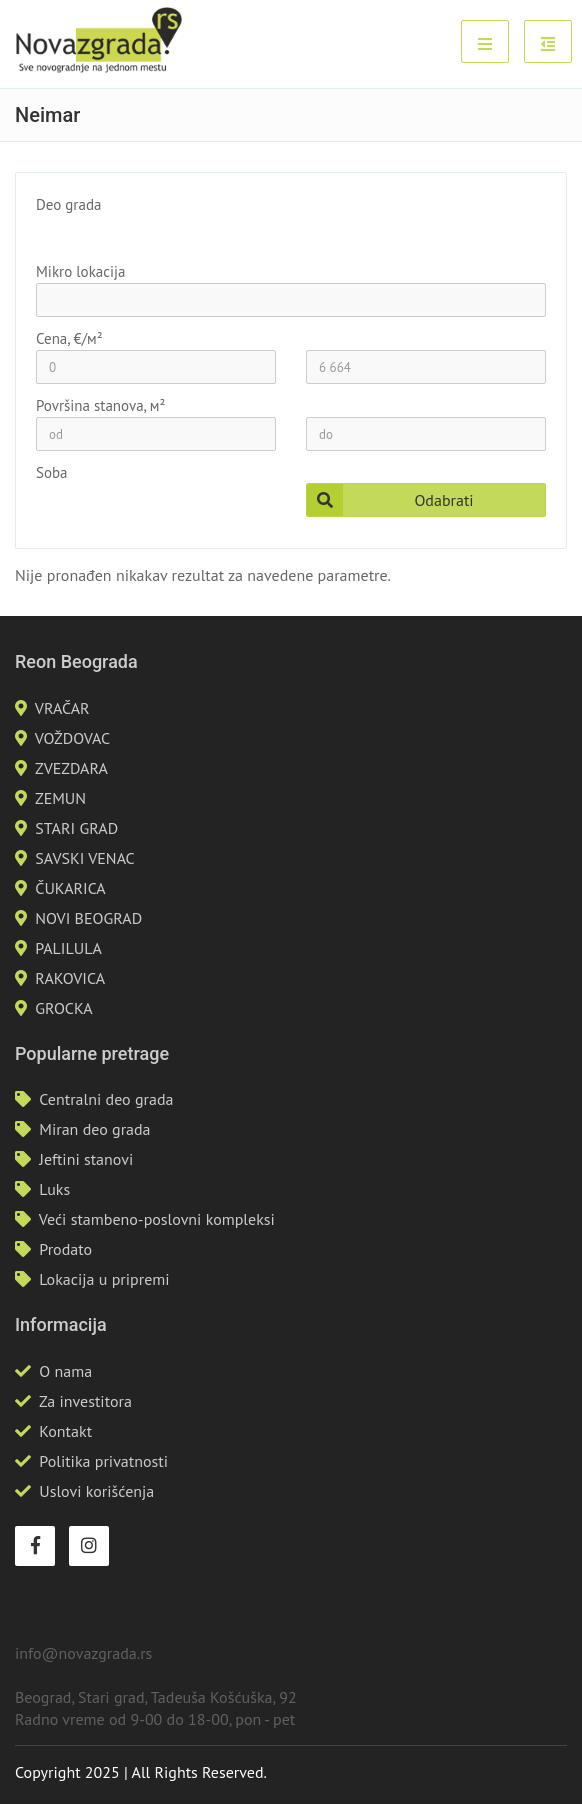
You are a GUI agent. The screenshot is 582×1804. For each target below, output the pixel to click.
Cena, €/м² (69, 338)
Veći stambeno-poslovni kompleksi (157, 1219)
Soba (52, 472)
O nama (65, 1371)
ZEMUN (60, 798)
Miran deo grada (94, 1129)
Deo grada (68, 204)
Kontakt (65, 1431)
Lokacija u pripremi (104, 1279)
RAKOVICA (70, 978)
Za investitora (85, 1401)
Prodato (65, 1249)
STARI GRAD (76, 828)
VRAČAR (62, 708)
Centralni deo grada (106, 1099)
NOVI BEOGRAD (88, 918)
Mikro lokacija (81, 271)
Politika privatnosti (103, 1461)
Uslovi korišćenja (96, 1491)
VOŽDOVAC (72, 738)
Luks (54, 1189)
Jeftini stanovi (86, 1159)
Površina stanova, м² (100, 405)
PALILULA (68, 948)
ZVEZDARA (71, 768)
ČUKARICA (70, 888)
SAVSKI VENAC (84, 858)
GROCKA (63, 1008)
